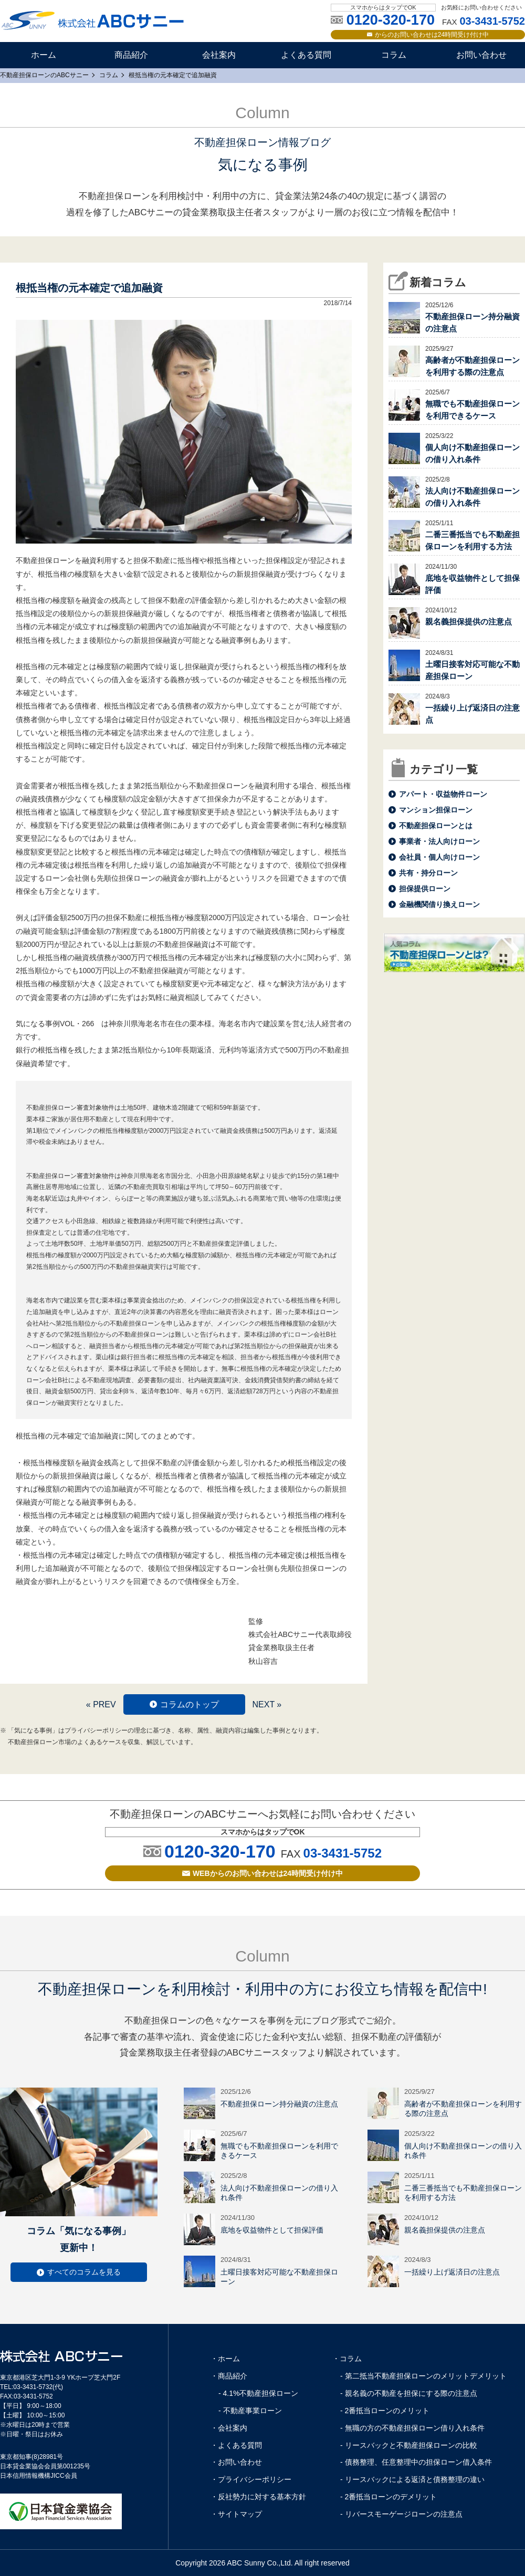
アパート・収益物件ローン (443, 794)
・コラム (347, 2358)
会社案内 (219, 54)
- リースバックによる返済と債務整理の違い (412, 2479)
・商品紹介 (229, 2376)
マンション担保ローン (435, 810)
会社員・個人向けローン (439, 857)
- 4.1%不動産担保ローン (258, 2393)
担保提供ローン (424, 888)
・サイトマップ (236, 2514)
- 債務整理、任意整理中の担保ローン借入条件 (416, 2462)
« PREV (101, 1704)
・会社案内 (229, 2428)
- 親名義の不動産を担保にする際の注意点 (408, 2393)
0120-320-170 (220, 1851)
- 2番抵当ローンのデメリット (388, 2496)
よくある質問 (306, 54)
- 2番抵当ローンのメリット (384, 2410)
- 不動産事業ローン (250, 2410)
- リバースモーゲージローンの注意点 (401, 2514)
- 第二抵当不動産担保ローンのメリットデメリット (423, 2376)
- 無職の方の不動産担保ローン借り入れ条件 (412, 2428)
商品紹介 (131, 54)
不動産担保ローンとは (435, 825)
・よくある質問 (236, 2445)
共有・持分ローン (428, 873)
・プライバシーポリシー (251, 2479)
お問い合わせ (481, 54)
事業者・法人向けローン (439, 841)
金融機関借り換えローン (439, 904)
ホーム (43, 54)
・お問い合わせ (236, 2462)
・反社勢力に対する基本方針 (258, 2496)
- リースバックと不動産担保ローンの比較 (408, 2445)
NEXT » (266, 1704)
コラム (393, 54)
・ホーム (225, 2358)
